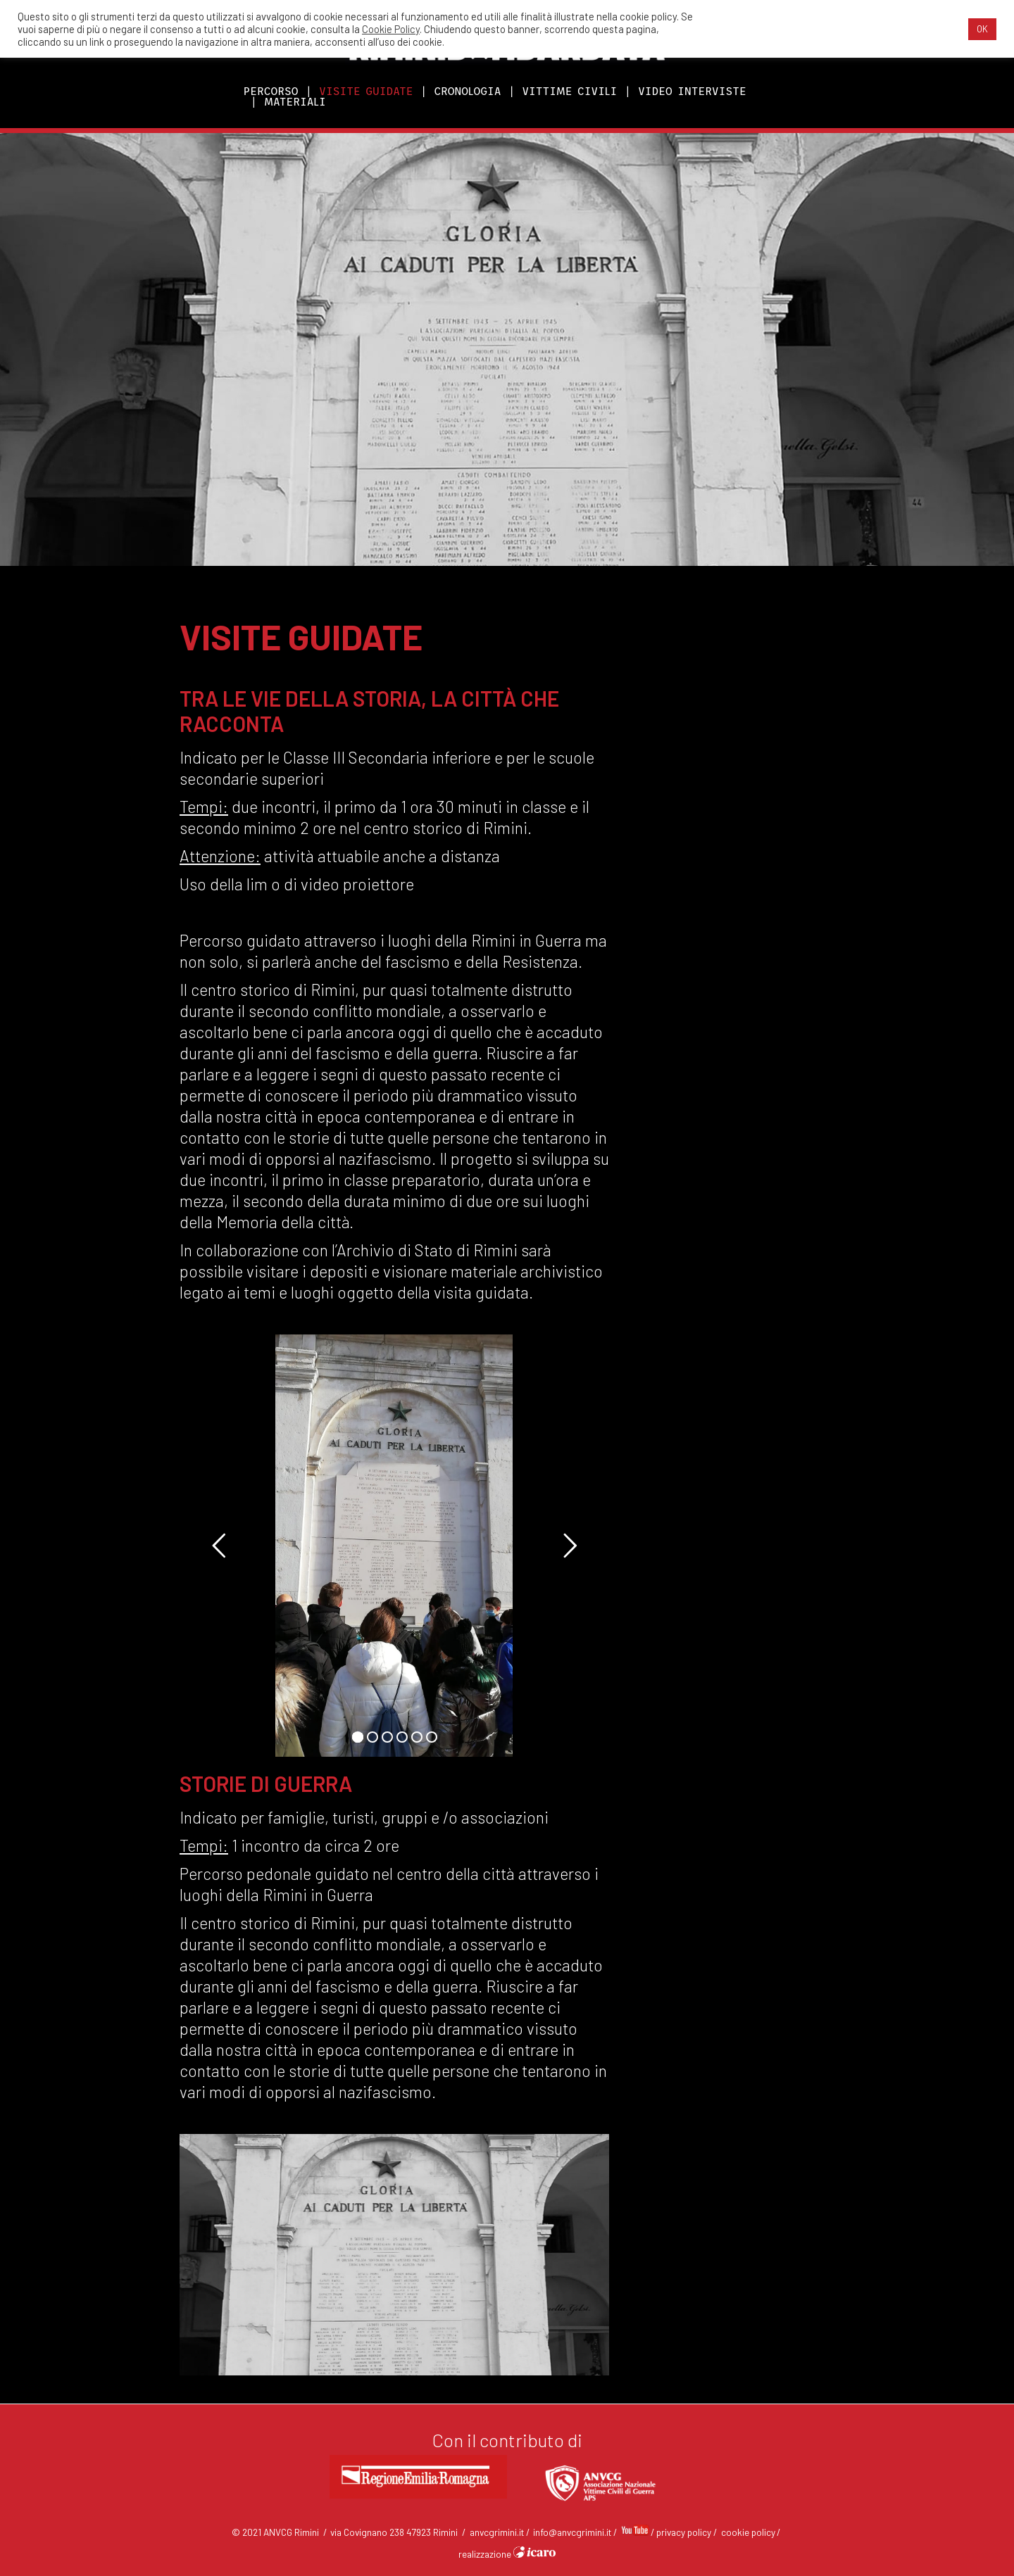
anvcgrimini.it (497, 2532)
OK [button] (982, 28)
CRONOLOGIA (467, 91)
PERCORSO (271, 91)
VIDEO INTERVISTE (692, 91)
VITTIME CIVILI (569, 91)
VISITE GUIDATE (366, 91)
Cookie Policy (391, 29)
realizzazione (507, 2554)
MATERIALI (295, 102)
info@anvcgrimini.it (572, 2532)
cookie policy (748, 2532)
